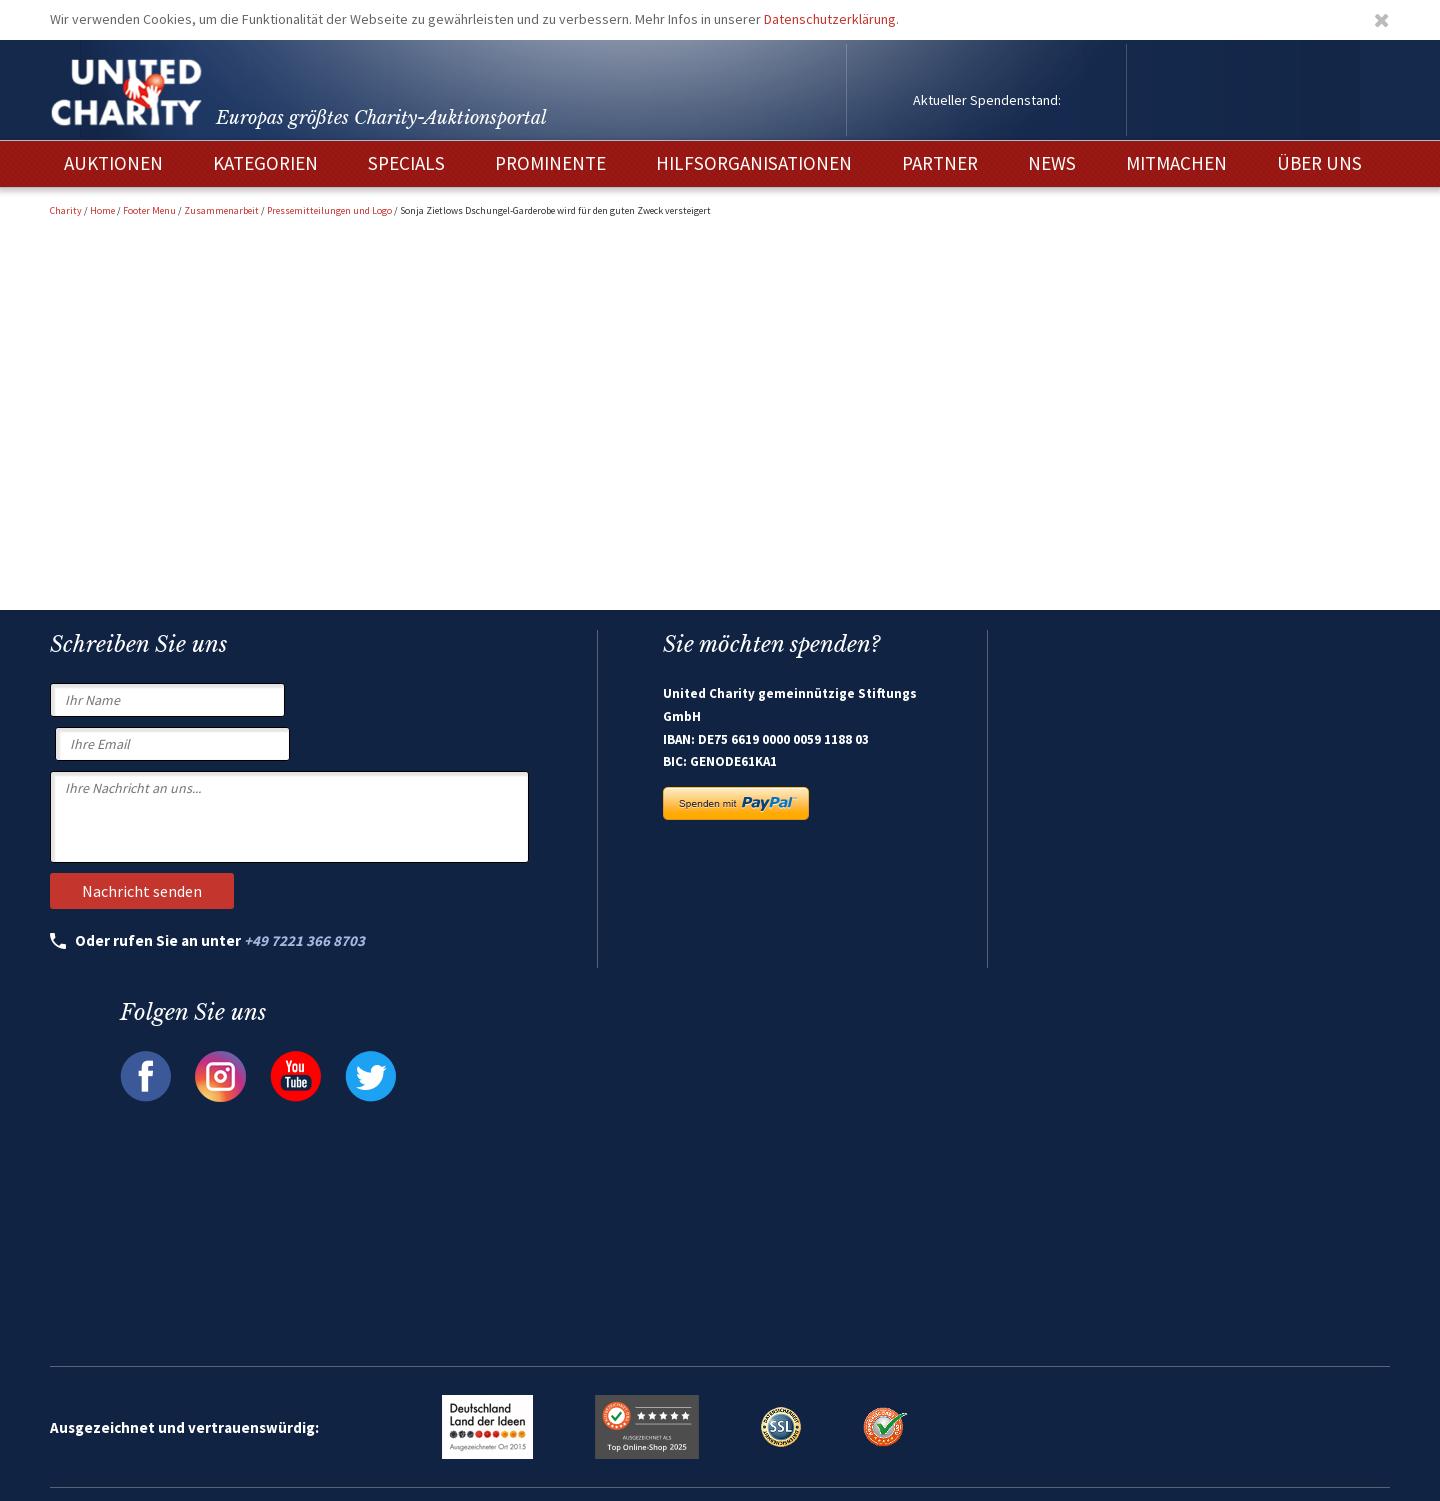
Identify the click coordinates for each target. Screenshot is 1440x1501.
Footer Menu (149, 210)
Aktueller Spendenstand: (987, 100)
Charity (66, 210)
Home (102, 210)
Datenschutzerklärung (830, 19)
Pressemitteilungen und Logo (329, 210)
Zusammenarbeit (221, 210)
